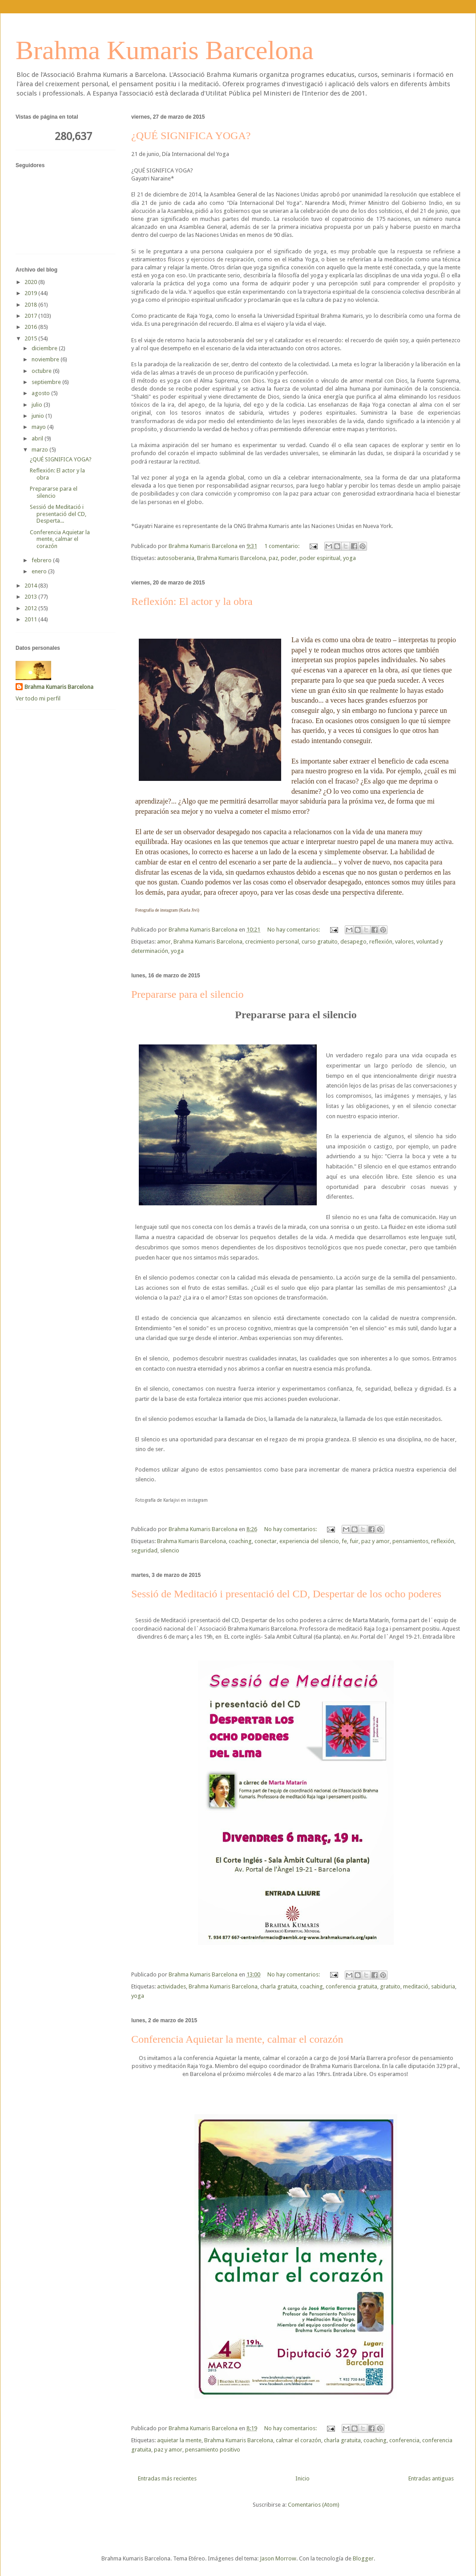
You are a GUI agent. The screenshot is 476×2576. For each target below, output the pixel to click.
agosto (41, 393)
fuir (354, 1541)
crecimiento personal (272, 941)
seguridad (144, 1550)
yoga (349, 558)
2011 (31, 619)
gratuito (390, 1986)
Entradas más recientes (167, 2478)
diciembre (45, 348)
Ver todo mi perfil (38, 698)
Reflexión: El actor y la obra (192, 601)
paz (273, 558)
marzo (40, 449)
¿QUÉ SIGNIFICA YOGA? (190, 135)
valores (404, 941)
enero (40, 571)
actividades (171, 1986)
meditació (415, 1986)
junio (38, 415)
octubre (42, 371)
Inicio (302, 2478)
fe (344, 1541)
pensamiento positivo (212, 2449)
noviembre (46, 359)
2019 (31, 293)
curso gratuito (320, 941)
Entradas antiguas (431, 2478)
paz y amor (375, 1541)
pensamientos (410, 1541)
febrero (42, 560)
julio (38, 404)
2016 (31, 327)
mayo (39, 427)
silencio (169, 1550)
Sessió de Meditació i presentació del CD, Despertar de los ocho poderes (286, 1594)
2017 (31, 315)
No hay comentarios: (294, 929)
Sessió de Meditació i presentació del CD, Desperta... (58, 514)
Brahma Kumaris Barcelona (165, 50)
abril (38, 438)
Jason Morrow (278, 2558)
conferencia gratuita (351, 1986)
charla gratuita (278, 1986)
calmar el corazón (298, 2440)
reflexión (380, 941)
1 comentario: (282, 546)
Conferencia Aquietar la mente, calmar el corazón (237, 2039)
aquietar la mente (179, 2440)
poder (289, 558)
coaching (240, 1541)
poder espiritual (319, 558)
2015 (31, 338)
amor (164, 941)
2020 (31, 282)
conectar (265, 1541)
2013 (31, 596)
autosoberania (175, 558)
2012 (31, 608)
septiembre (47, 382)
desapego (353, 941)
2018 (31, 304)
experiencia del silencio (309, 1541)
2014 (31, 585)
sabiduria (443, 1986)
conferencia (404, 2440)
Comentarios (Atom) (313, 2504)
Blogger (363, 2558)
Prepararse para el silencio (187, 994)
